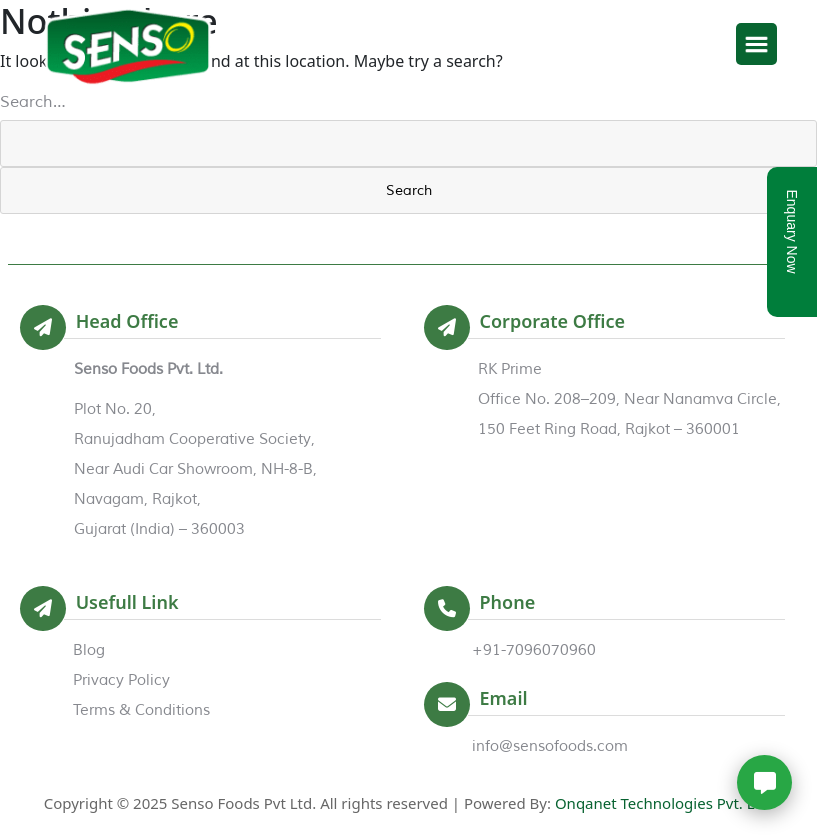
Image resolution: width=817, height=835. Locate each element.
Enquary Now (792, 232)
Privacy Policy (121, 680)
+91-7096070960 (534, 650)
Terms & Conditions (141, 710)
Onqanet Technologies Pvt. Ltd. (664, 803)
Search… (33, 102)
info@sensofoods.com (550, 746)
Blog (89, 650)
